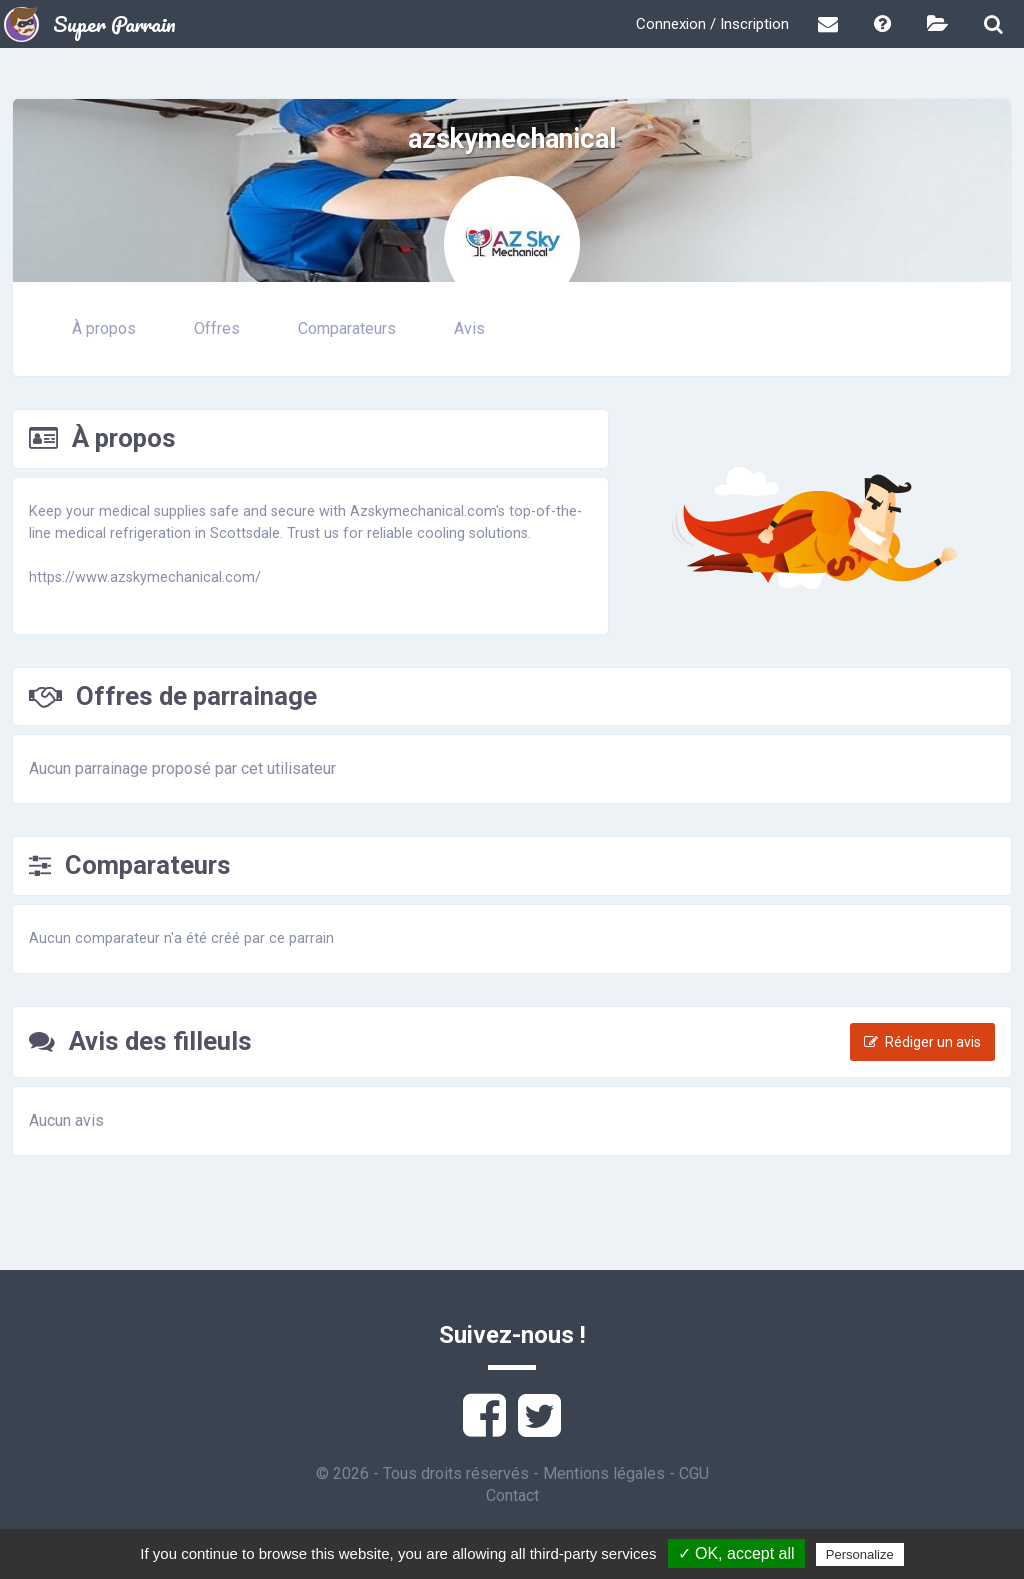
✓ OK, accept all (736, 1553)
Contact (512, 1495)
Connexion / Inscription (712, 24)
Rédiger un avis (922, 1042)
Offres (217, 328)
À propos (104, 328)
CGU (694, 1473)
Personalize (860, 1554)
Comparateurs (347, 328)
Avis (469, 328)
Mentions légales (604, 1473)
